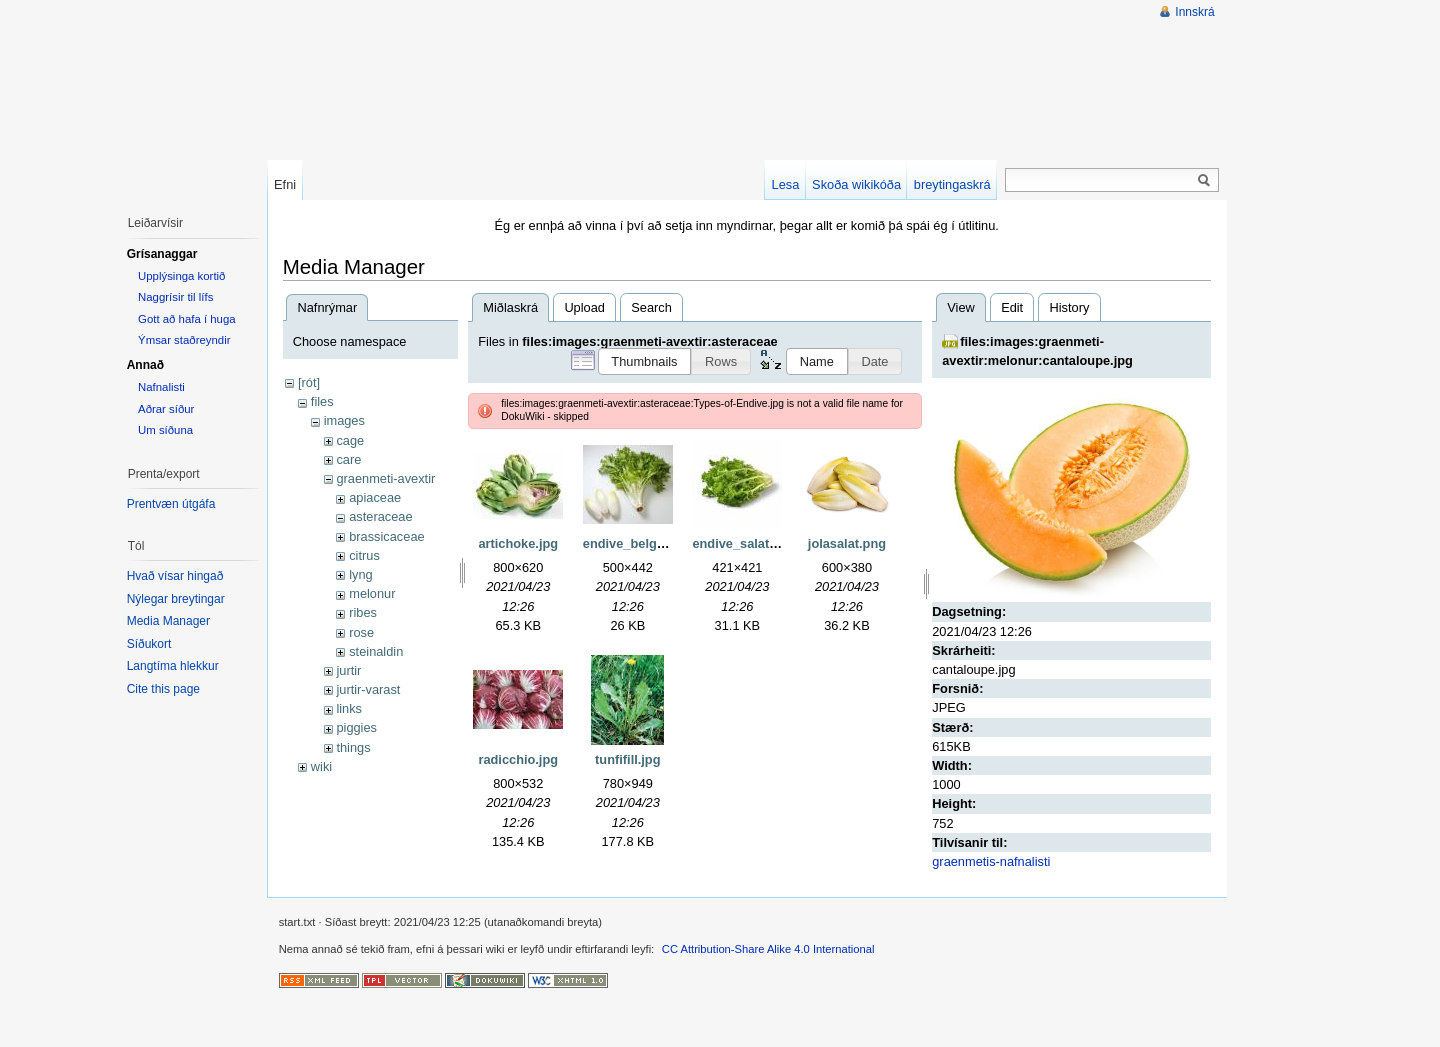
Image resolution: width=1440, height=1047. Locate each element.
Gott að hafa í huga (187, 319)
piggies (356, 727)
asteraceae (380, 516)
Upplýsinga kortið (181, 276)
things (353, 747)
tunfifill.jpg (627, 759)
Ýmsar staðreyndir (184, 340)
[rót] (309, 382)
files (322, 401)
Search (651, 307)
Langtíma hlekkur (173, 666)
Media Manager (168, 621)
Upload (584, 307)
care (348, 459)
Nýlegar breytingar (176, 599)
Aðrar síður (166, 409)
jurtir (348, 670)
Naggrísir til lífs (175, 297)
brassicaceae (386, 536)
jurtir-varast (368, 689)
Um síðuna (165, 430)
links (349, 708)
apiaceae (375, 497)
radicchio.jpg (518, 759)
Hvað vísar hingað (175, 576)
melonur (372, 593)
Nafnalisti (161, 387)
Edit (1012, 307)
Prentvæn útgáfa (171, 504)
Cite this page (163, 689)
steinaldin (376, 651)
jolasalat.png (847, 543)
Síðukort (149, 644)
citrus (364, 555)
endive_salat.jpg (742, 543)
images (344, 420)
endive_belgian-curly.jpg (657, 543)
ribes (363, 612)
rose (361, 632)
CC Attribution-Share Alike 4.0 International (768, 949)
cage (350, 440)
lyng (360, 574)
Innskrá (1194, 12)
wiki (321, 766)
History (1069, 307)
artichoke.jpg (518, 543)
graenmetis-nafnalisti (991, 861)
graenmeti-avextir (385, 478)
